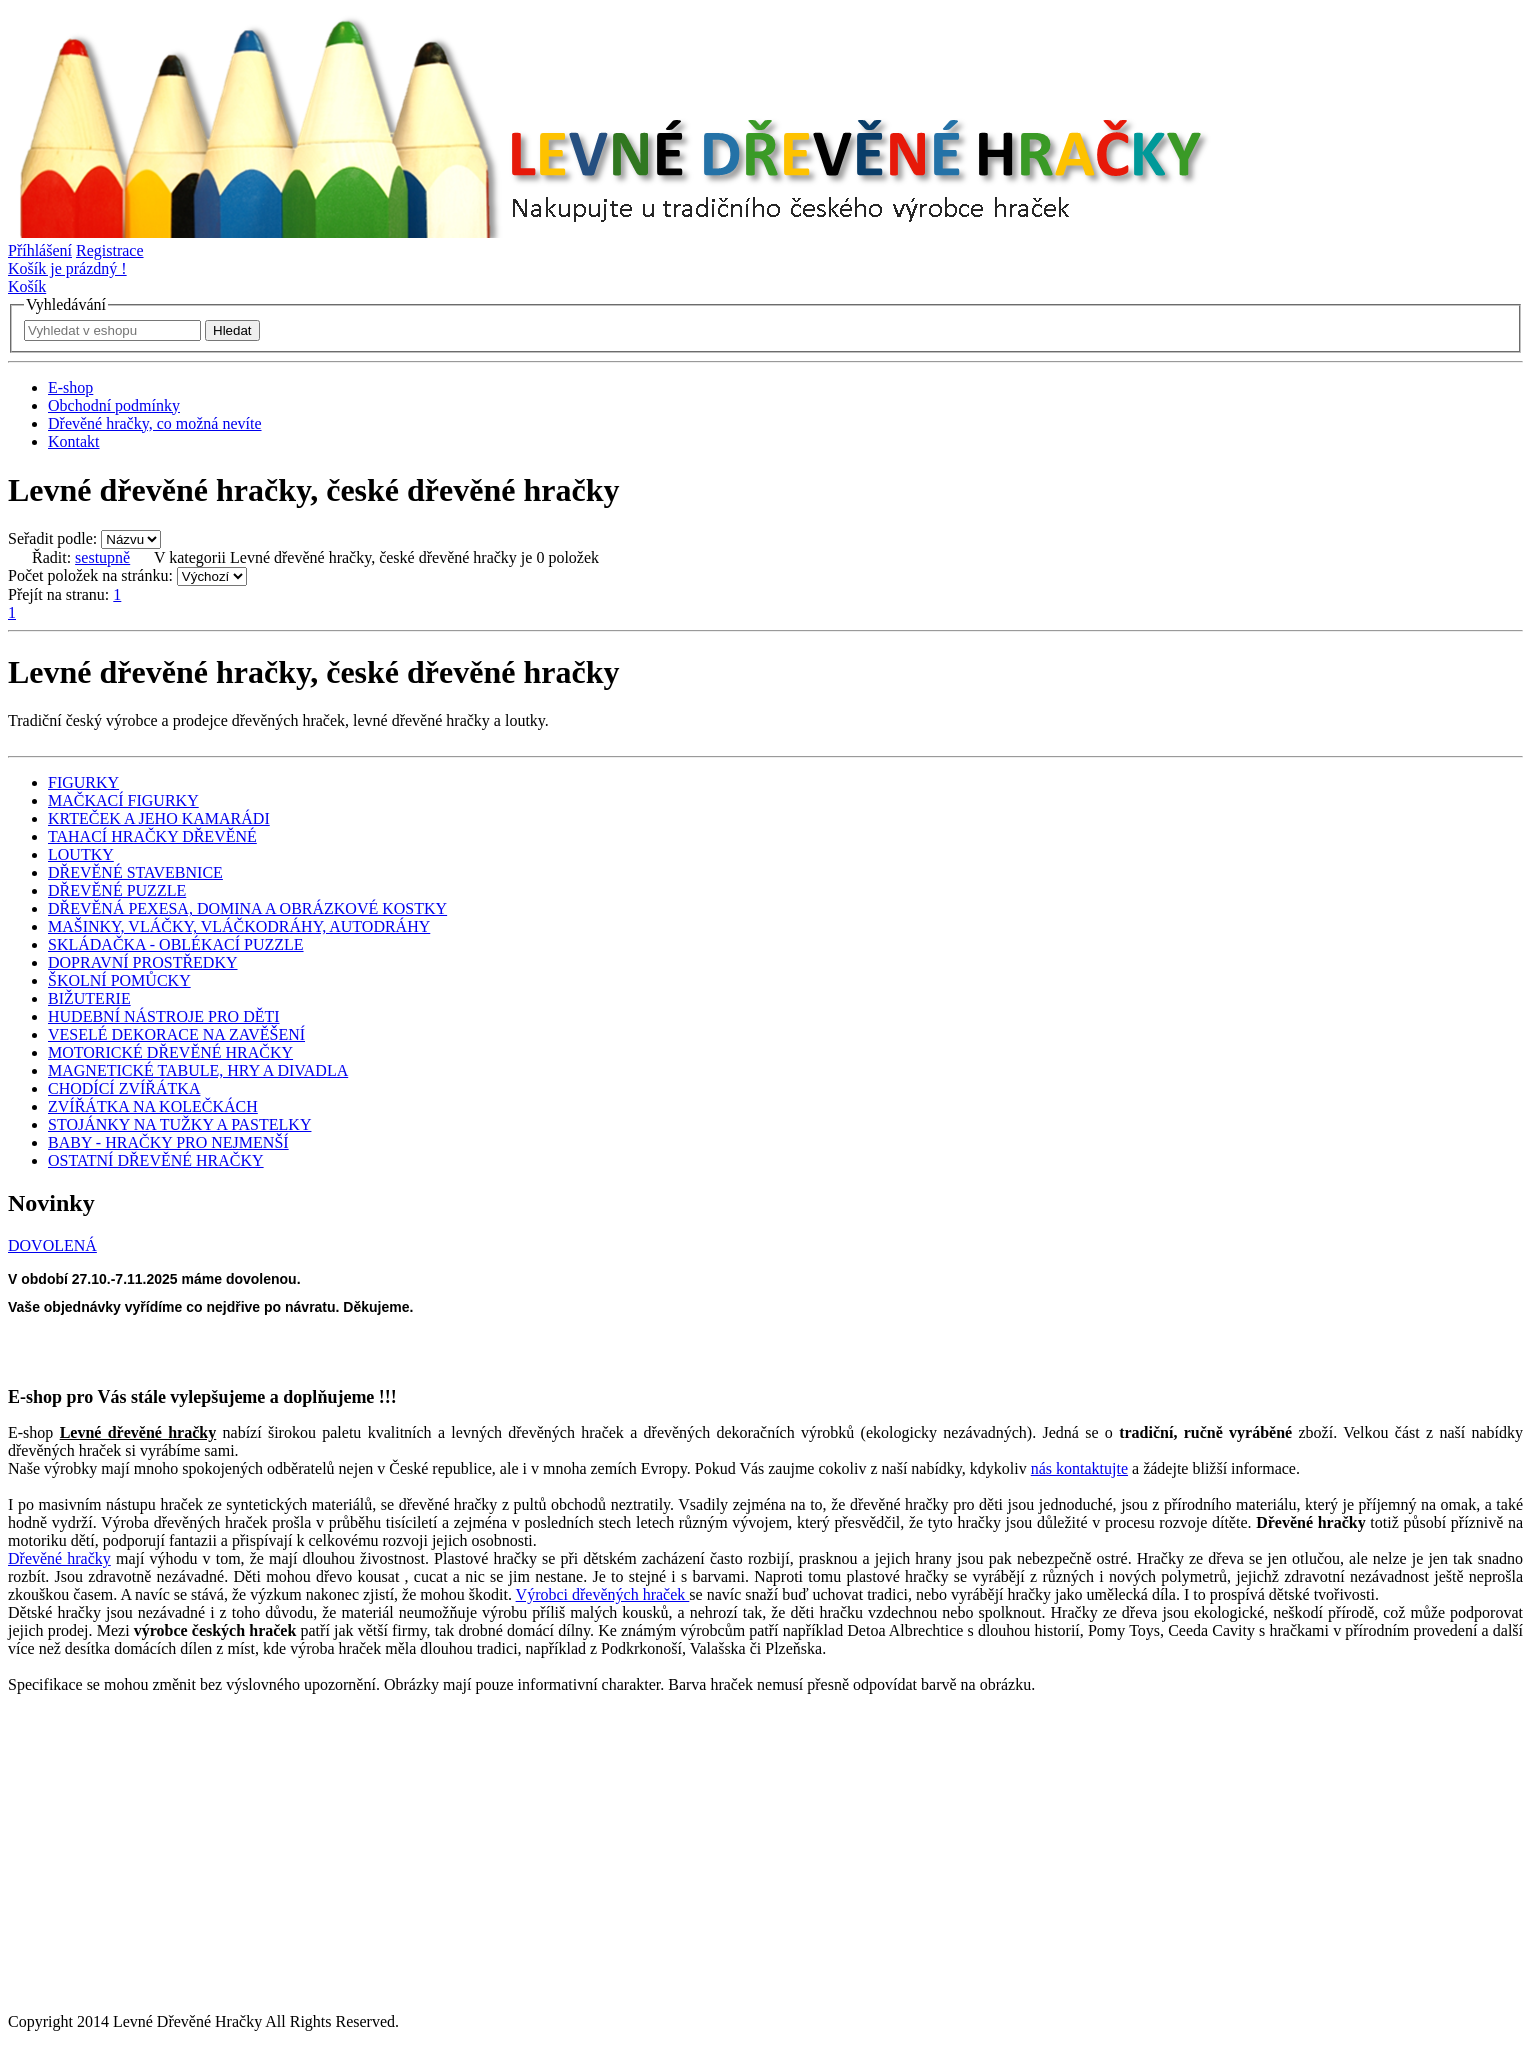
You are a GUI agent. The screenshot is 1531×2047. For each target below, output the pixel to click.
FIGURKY (83, 782)
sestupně (102, 557)
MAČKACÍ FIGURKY (123, 800)
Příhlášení (40, 250)
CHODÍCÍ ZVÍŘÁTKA (124, 1088)
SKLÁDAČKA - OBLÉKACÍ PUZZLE (176, 944)
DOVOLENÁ (52, 1245)
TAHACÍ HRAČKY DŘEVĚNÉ (152, 836)
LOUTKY (81, 854)
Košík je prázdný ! (67, 268)
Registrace (110, 250)
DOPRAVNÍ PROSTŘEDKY (143, 962)
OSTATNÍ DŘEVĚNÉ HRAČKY (156, 1160)
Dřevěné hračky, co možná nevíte (155, 423)
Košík (27, 286)
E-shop (70, 387)
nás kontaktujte (1079, 1468)
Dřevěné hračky (59, 1558)
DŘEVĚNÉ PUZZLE (117, 890)
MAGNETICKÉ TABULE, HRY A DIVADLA (198, 1070)
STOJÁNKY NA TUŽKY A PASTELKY (179, 1124)
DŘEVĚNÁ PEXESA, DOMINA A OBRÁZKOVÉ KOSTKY (247, 908)
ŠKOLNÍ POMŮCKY (119, 980)
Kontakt (74, 441)
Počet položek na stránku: (90, 575)
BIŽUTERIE (89, 998)
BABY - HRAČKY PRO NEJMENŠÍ (168, 1142)
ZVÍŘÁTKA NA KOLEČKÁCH (153, 1106)
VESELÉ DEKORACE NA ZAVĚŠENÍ (176, 1034)
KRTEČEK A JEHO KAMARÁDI (159, 818)
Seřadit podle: (52, 538)
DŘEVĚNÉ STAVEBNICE (135, 872)
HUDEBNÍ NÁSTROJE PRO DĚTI (164, 1016)
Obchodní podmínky (114, 405)
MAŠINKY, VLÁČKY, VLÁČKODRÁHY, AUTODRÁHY (239, 926)
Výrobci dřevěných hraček (603, 1594)
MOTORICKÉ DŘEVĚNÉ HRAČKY (170, 1052)
